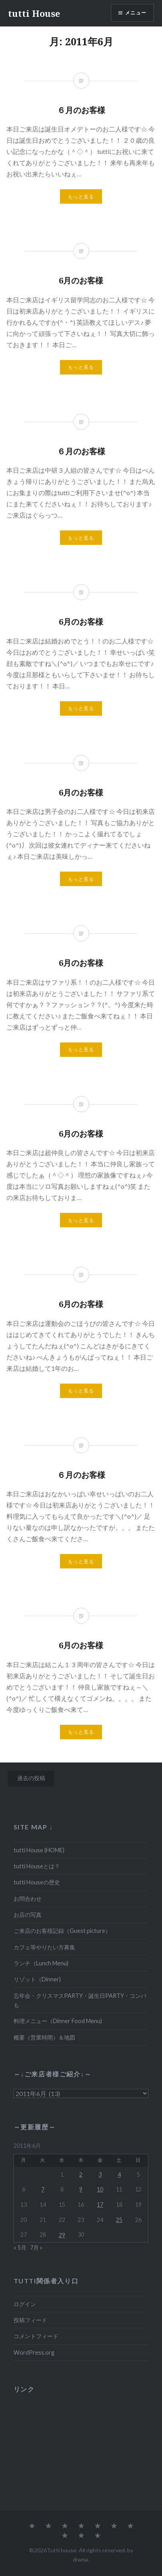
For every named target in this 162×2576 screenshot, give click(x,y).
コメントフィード (36, 2336)
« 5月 (20, 2247)
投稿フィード (30, 2320)
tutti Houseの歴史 (37, 1882)
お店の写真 (28, 1914)
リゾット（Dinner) (37, 1979)
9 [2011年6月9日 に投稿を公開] (80, 2189)
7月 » (36, 2247)
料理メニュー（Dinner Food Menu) (58, 2020)
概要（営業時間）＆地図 (44, 2037)
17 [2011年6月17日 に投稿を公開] (100, 2204)
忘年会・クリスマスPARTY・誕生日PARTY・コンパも (80, 2000)
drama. (81, 2559)
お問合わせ (28, 1898)
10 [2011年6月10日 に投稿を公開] (100, 2189)
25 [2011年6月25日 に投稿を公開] (119, 2219)
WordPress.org (34, 2352)
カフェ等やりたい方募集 (44, 1947)
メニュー (135, 13)
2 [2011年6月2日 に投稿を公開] (80, 2174)
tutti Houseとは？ (37, 1866)
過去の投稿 (31, 1778)
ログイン (25, 2304)
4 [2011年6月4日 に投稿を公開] (119, 2174)
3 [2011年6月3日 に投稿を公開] (100, 2174)
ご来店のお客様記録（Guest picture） (62, 1930)
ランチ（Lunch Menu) (41, 1963)
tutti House (34, 13)
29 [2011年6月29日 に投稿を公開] (62, 2235)
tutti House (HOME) (39, 1850)
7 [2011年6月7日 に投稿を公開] (42, 2189)
